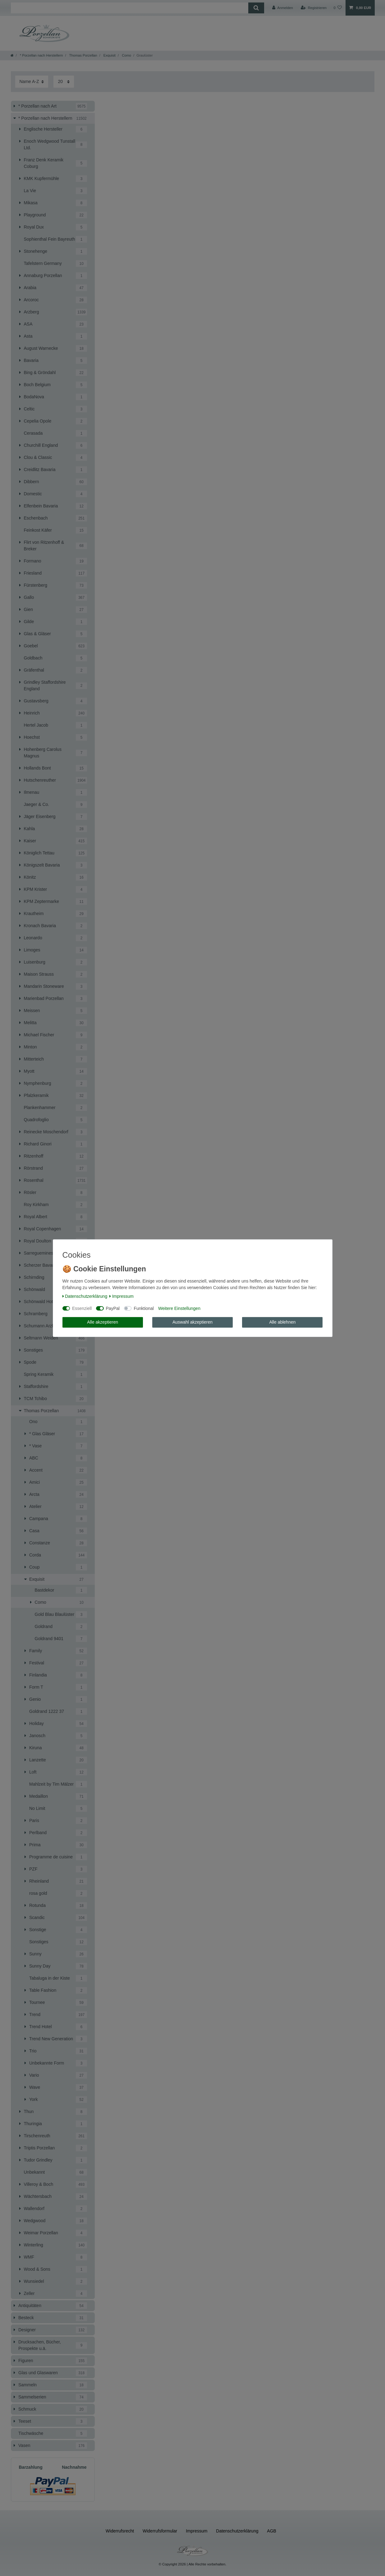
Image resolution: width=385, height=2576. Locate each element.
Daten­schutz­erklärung (85, 1296)
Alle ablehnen (282, 1322)
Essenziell (82, 1308)
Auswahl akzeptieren (192, 1322)
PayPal (113, 1308)
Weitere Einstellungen (179, 1308)
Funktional (144, 1308)
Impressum (121, 1296)
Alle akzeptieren (102, 1322)
